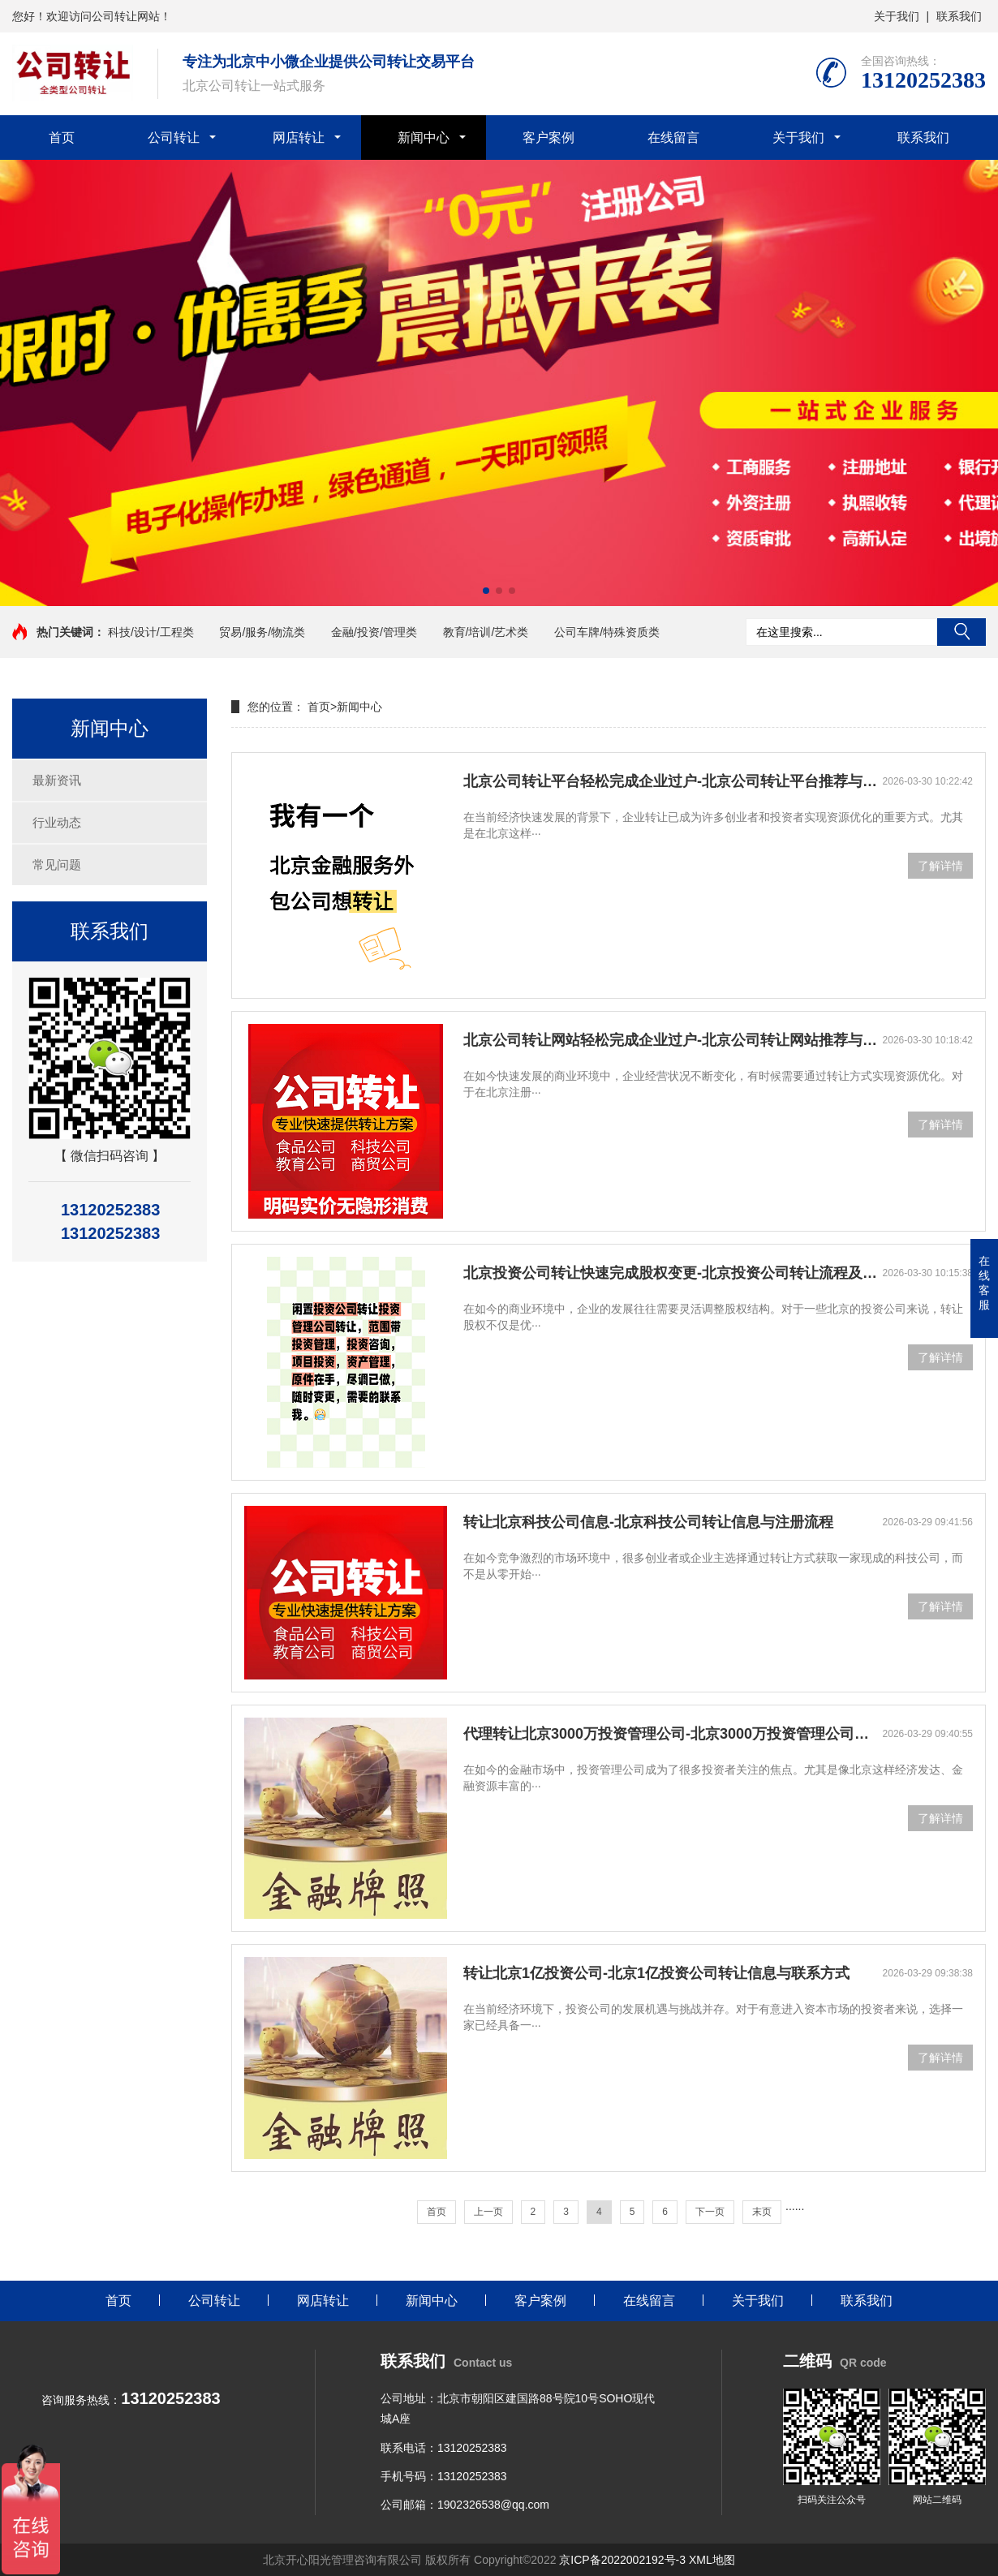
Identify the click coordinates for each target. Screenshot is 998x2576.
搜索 (961, 632)
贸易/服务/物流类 (262, 632)
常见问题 (56, 864)
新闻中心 (424, 137)
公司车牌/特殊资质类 (607, 632)
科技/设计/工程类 (151, 632)
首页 (62, 137)
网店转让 (299, 137)
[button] (486, 590)
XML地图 (712, 2559)
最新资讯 (56, 780)
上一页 (488, 2211)
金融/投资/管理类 (374, 632)
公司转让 (174, 137)
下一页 (710, 2211)
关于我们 (896, 16)
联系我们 (959, 16)
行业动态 (56, 822)
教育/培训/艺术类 (486, 632)
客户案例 (548, 137)
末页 (762, 2211)
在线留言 (673, 137)
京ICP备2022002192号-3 (622, 2559)
